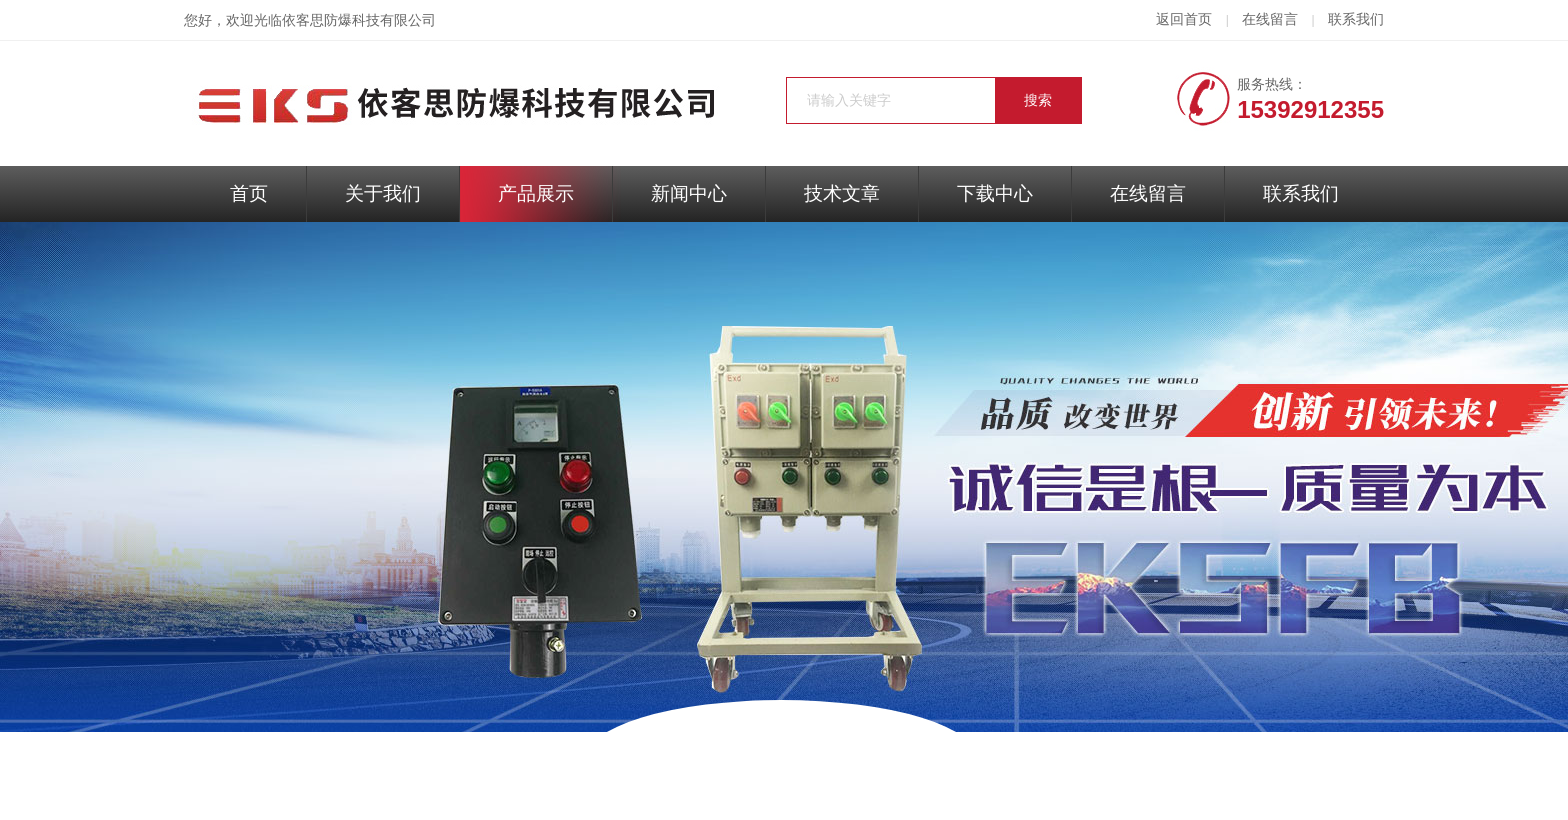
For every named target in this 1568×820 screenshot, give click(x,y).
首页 (249, 193)
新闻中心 (689, 193)
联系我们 (1356, 19)
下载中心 (995, 193)
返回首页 (1184, 19)
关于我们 (383, 193)
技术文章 (842, 193)
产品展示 (536, 193)
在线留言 (1270, 19)
